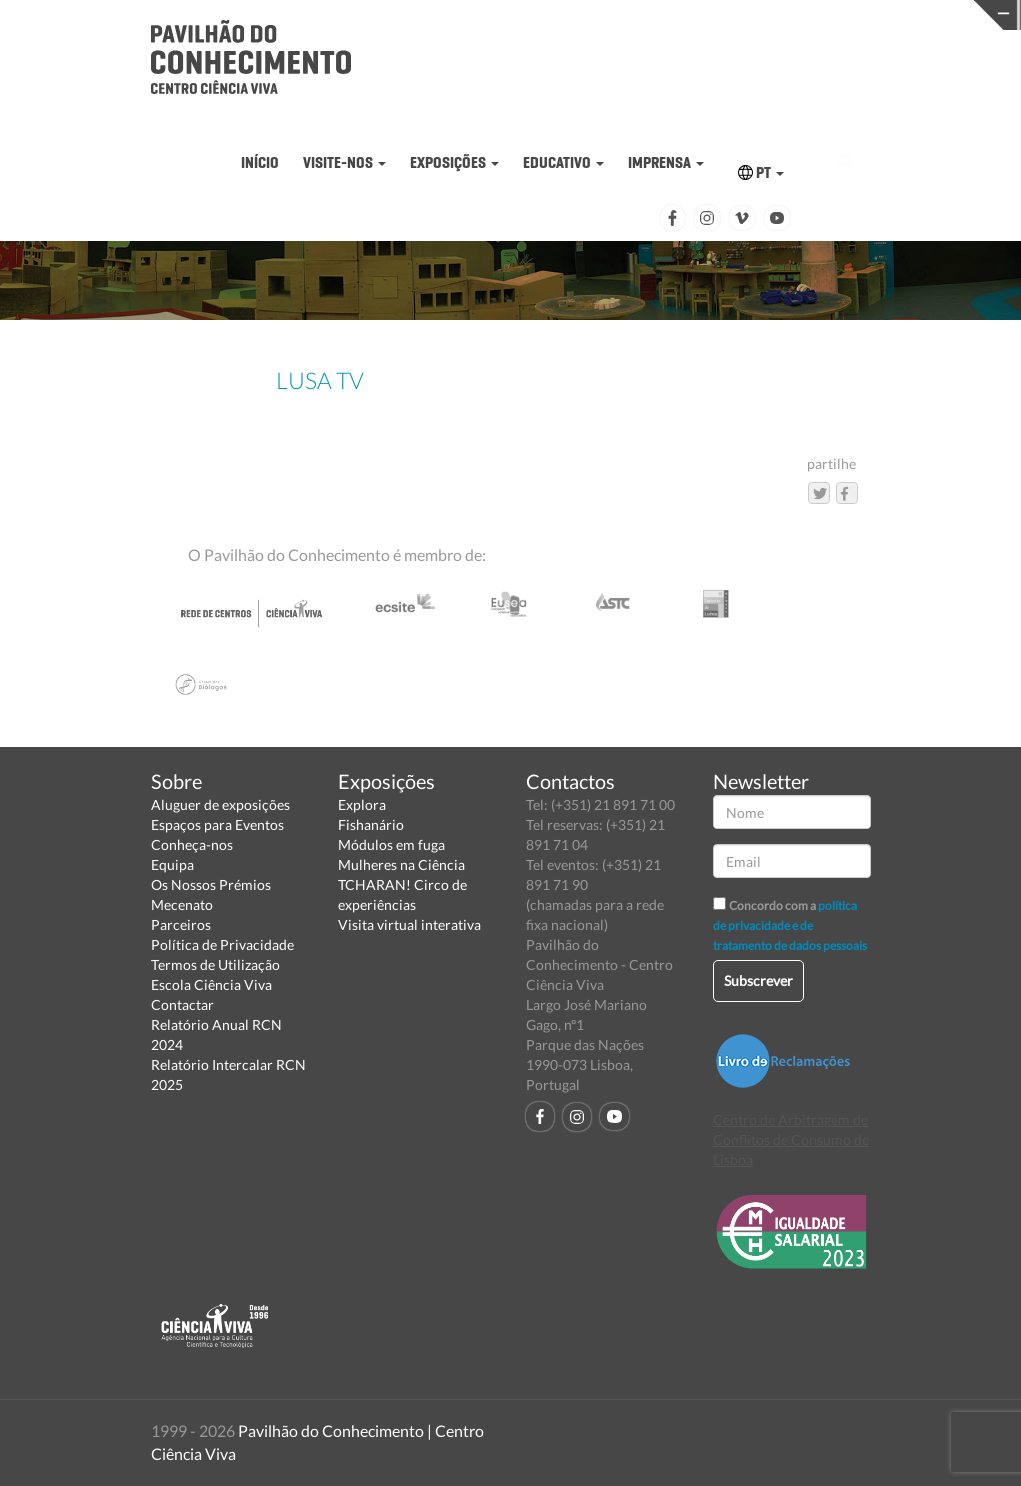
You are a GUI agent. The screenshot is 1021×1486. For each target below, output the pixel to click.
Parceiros (181, 924)
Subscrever (758, 980)
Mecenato (182, 904)
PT (761, 172)
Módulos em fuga (391, 844)
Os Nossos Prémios (211, 884)
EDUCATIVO (563, 162)
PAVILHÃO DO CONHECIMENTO (484, 15)
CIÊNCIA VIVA (705, 13)
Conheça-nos (192, 844)
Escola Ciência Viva (211, 984)
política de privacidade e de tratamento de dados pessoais (790, 925)
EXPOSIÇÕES (454, 162)
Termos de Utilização (215, 964)
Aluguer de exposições (220, 804)
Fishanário (371, 824)
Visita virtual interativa (409, 924)
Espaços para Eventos (217, 824)
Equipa (172, 864)
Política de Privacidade (222, 944)
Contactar (182, 1004)
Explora (362, 804)
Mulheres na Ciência (401, 864)
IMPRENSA (666, 162)
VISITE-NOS (344, 162)
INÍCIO (260, 162)
